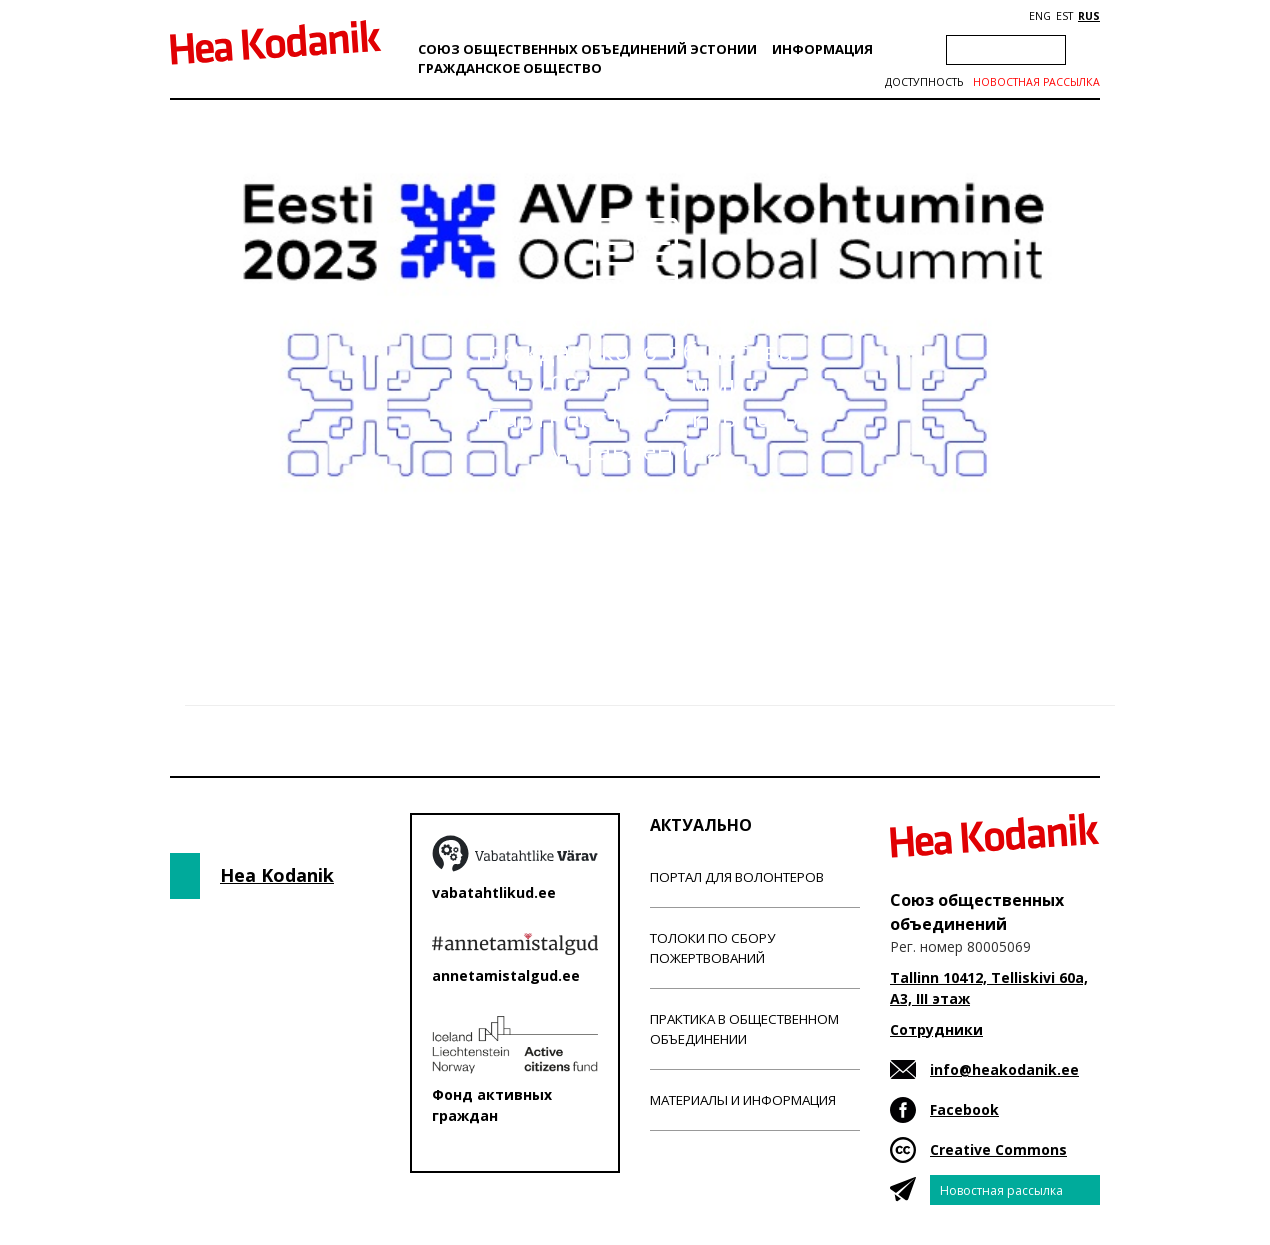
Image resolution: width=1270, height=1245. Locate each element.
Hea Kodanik (277, 875)
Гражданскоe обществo (510, 68)
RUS (1089, 16)
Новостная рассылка (1036, 82)
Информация (822, 49)
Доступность (924, 82)
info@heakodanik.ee (1004, 1069)
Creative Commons (998, 1149)
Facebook (964, 1109)
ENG (1040, 16)
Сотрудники (936, 1029)
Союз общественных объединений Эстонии (587, 49)
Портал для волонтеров (737, 877)
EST (1064, 16)
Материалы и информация (743, 1100)
